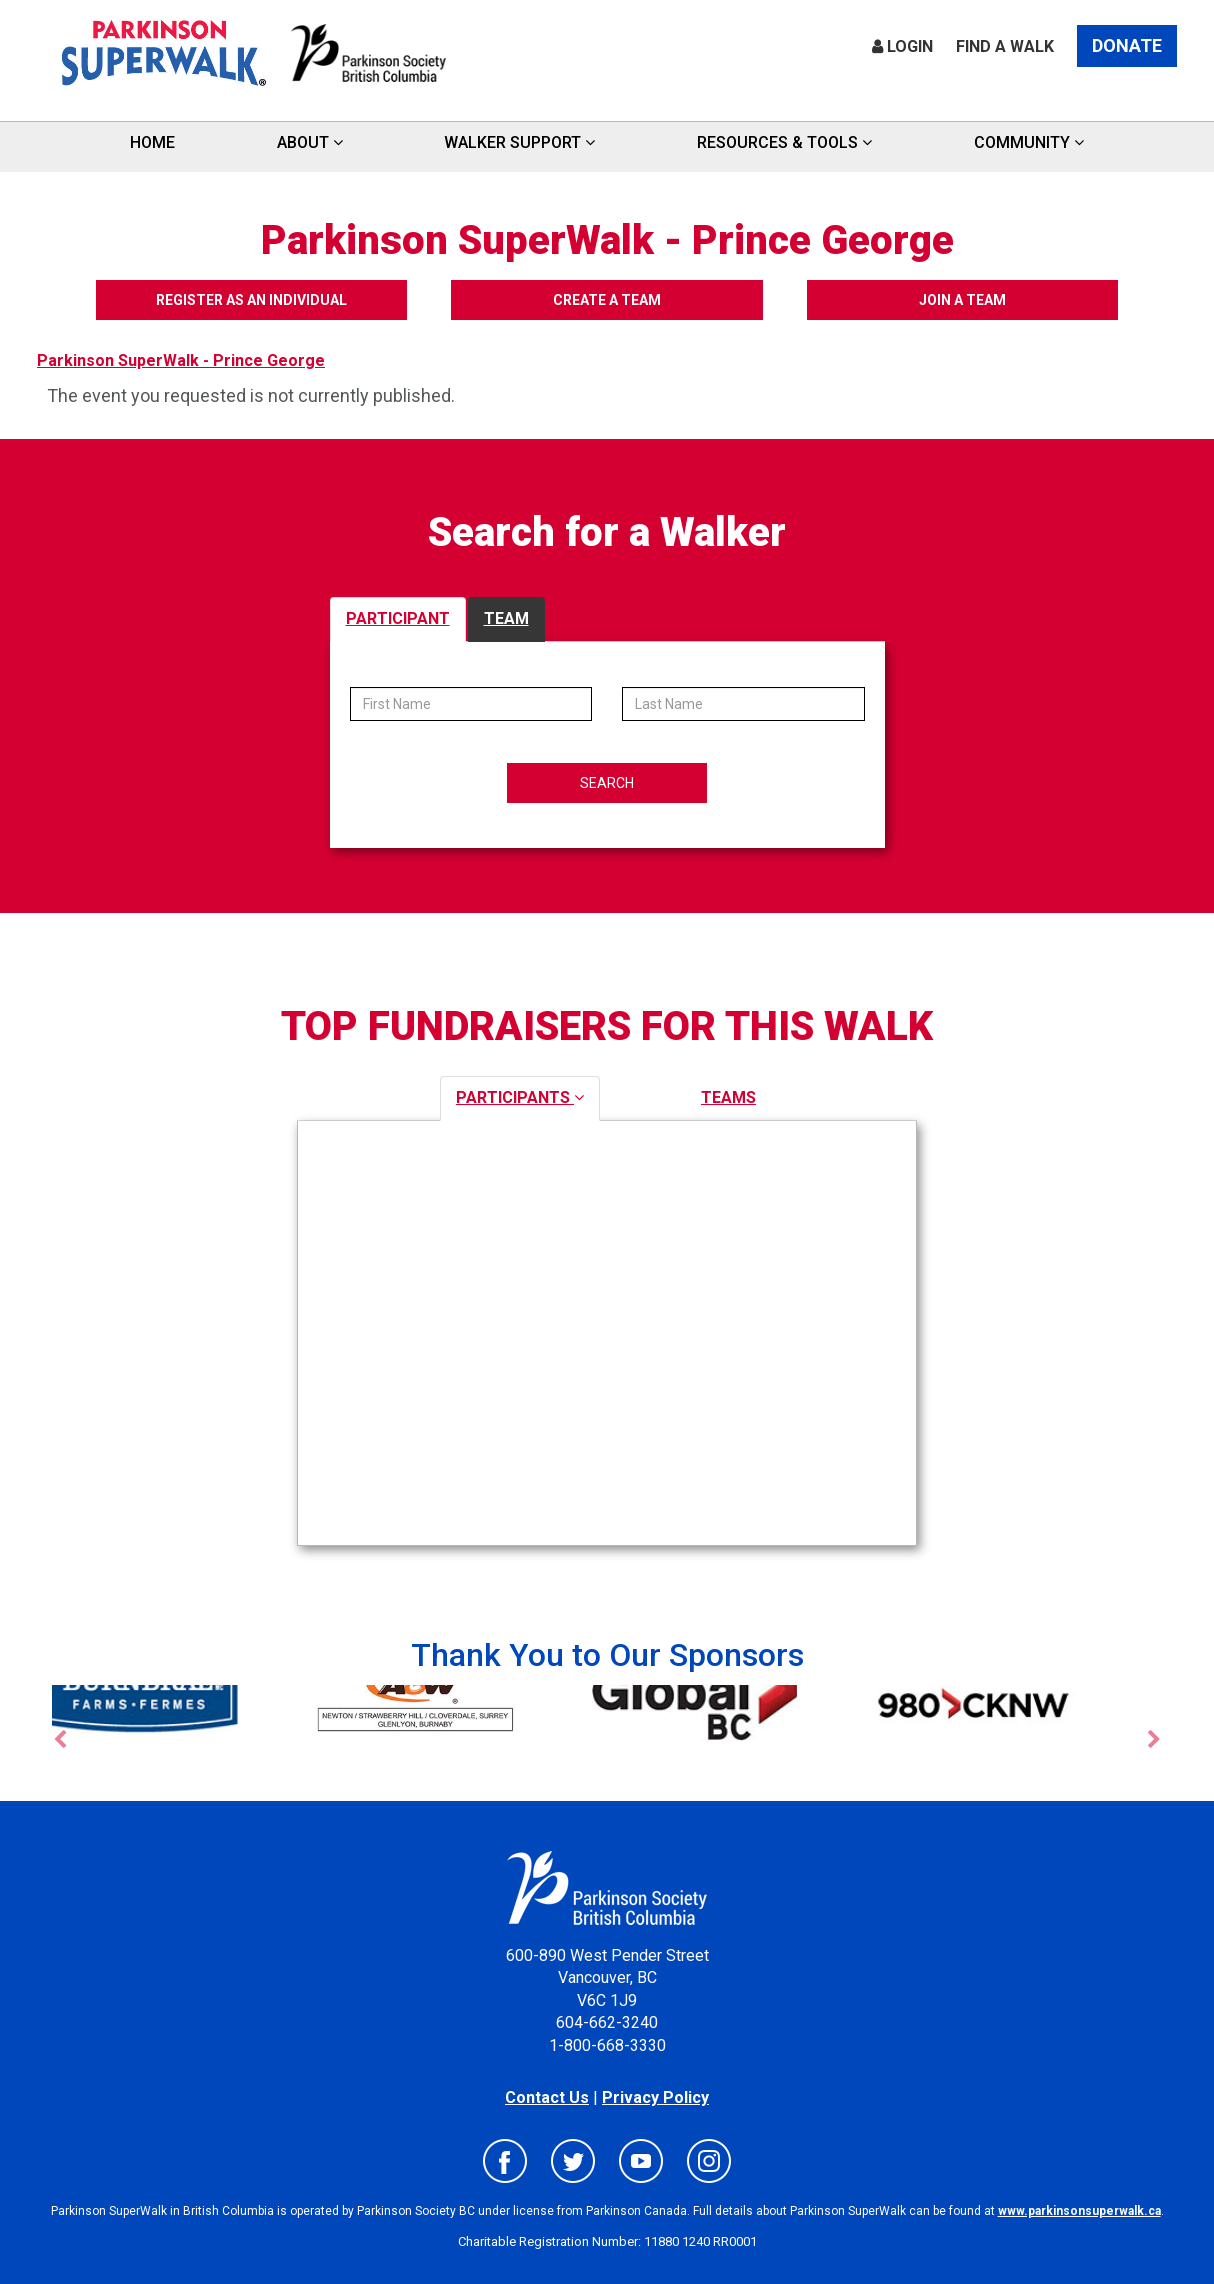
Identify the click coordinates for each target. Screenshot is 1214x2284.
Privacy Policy (655, 2097)
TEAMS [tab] (728, 1097)
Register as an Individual (243, 300)
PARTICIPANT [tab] (398, 618)
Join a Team (971, 300)
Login (902, 46)
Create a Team (607, 300)
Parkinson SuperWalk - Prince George (181, 360)
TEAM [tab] (506, 618)
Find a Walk (1005, 46)
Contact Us (547, 2097)
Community (1029, 142)
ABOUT (310, 142)
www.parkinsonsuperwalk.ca (1079, 2211)
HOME (152, 142)
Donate (1127, 45)
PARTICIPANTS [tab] (520, 1097)
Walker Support (519, 142)
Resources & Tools (784, 142)
